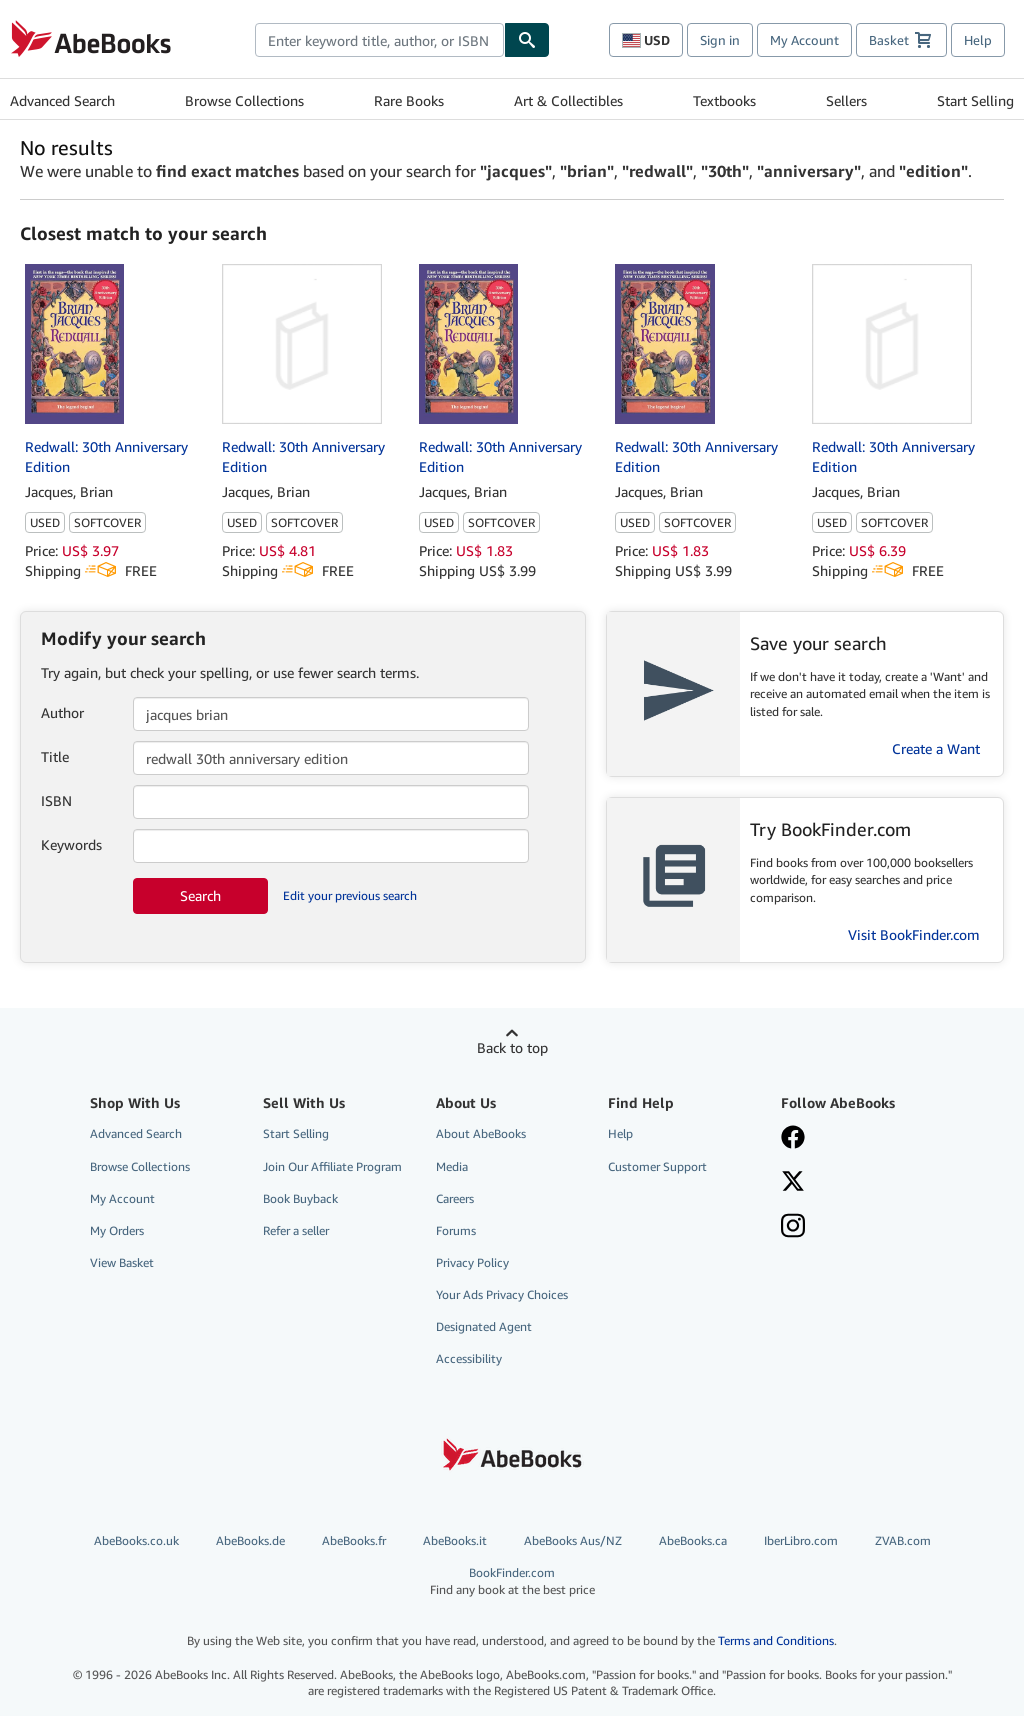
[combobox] (379, 40)
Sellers (846, 100)
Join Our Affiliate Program (332, 1166)
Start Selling (975, 100)
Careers (455, 1198)
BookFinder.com (512, 1581)
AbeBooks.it (455, 1540)
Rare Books (409, 100)
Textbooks (724, 100)
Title (55, 756)
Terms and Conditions (776, 1640)
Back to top (512, 1047)
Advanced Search (62, 100)
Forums (456, 1230)
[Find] (527, 40)
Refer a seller (296, 1230)
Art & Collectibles (568, 100)
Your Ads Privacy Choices (502, 1294)
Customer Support (657, 1166)
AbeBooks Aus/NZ (573, 1540)
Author (62, 712)
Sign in (720, 40)
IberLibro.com (801, 1540)
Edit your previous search (350, 895)
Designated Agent (484, 1326)
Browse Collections (244, 100)
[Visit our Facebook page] (855, 1139)
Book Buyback (300, 1198)
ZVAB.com (903, 1540)
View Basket (122, 1262)
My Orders (117, 1230)
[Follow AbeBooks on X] (855, 1183)
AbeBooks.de (250, 1540)
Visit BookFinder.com (914, 934)
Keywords (71, 844)
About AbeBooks (481, 1133)
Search (200, 895)
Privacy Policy (472, 1262)
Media (452, 1166)
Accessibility (469, 1358)
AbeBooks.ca (693, 1540)
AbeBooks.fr (354, 1540)
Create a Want (936, 748)
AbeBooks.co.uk (136, 1540)
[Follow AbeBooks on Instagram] (855, 1228)
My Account (804, 40)
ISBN (56, 800)
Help (978, 40)
